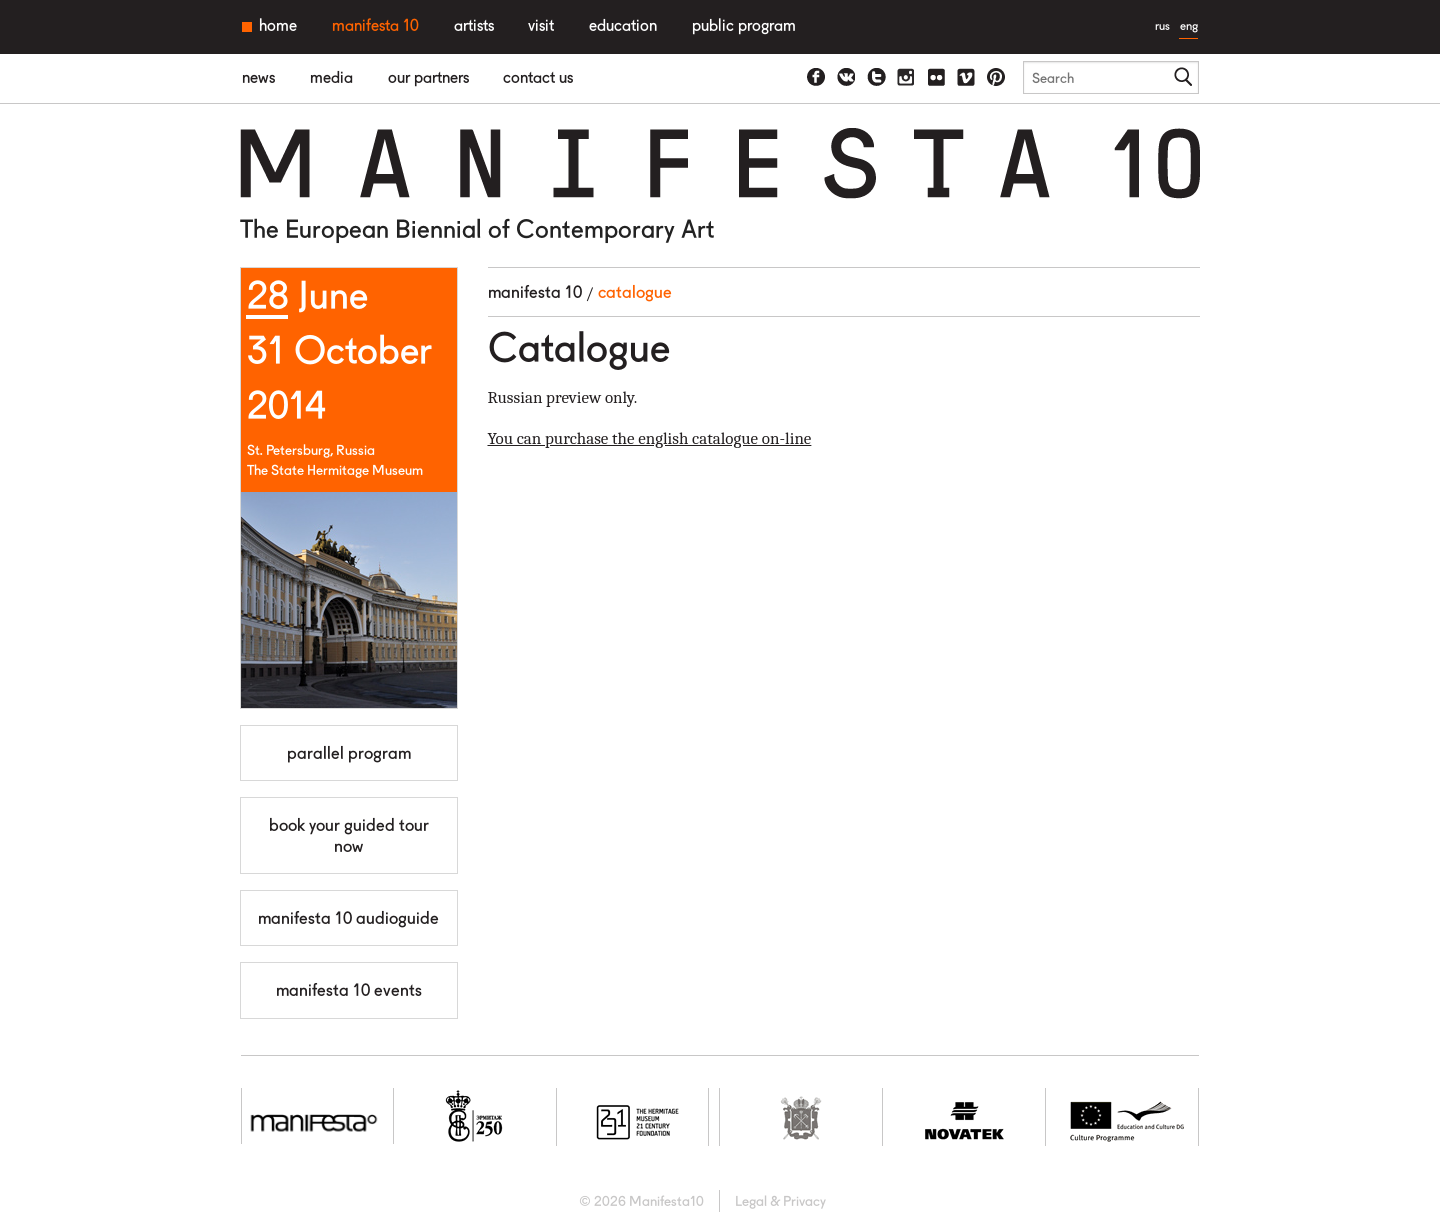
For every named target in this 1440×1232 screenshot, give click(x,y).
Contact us (538, 77)
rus (1162, 25)
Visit (541, 25)
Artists (474, 25)
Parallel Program (349, 753)
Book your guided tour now (349, 835)
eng (1189, 25)
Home (278, 25)
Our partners (428, 77)
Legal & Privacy (780, 1201)
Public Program (744, 25)
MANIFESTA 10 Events (349, 990)
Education (623, 25)
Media (331, 77)
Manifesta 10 (375, 25)
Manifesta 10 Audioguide (348, 918)
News (258, 77)
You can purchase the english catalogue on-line (650, 438)
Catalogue (635, 292)
